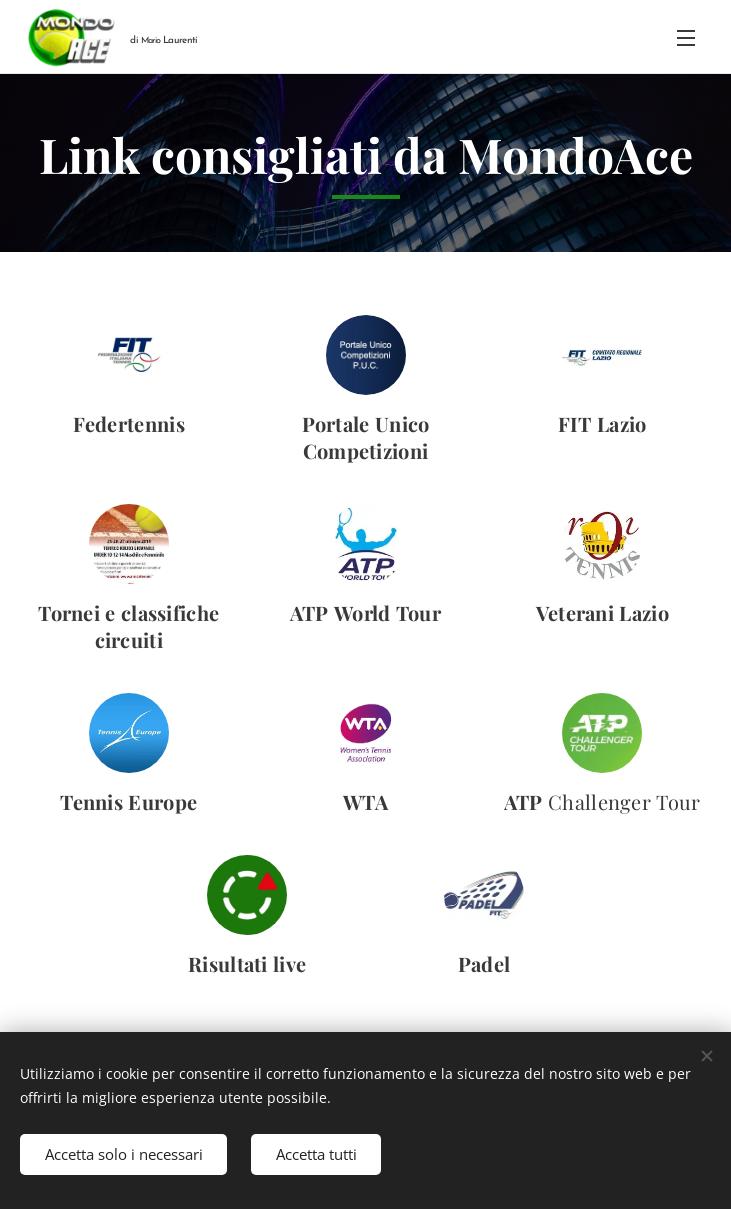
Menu (686, 38)
